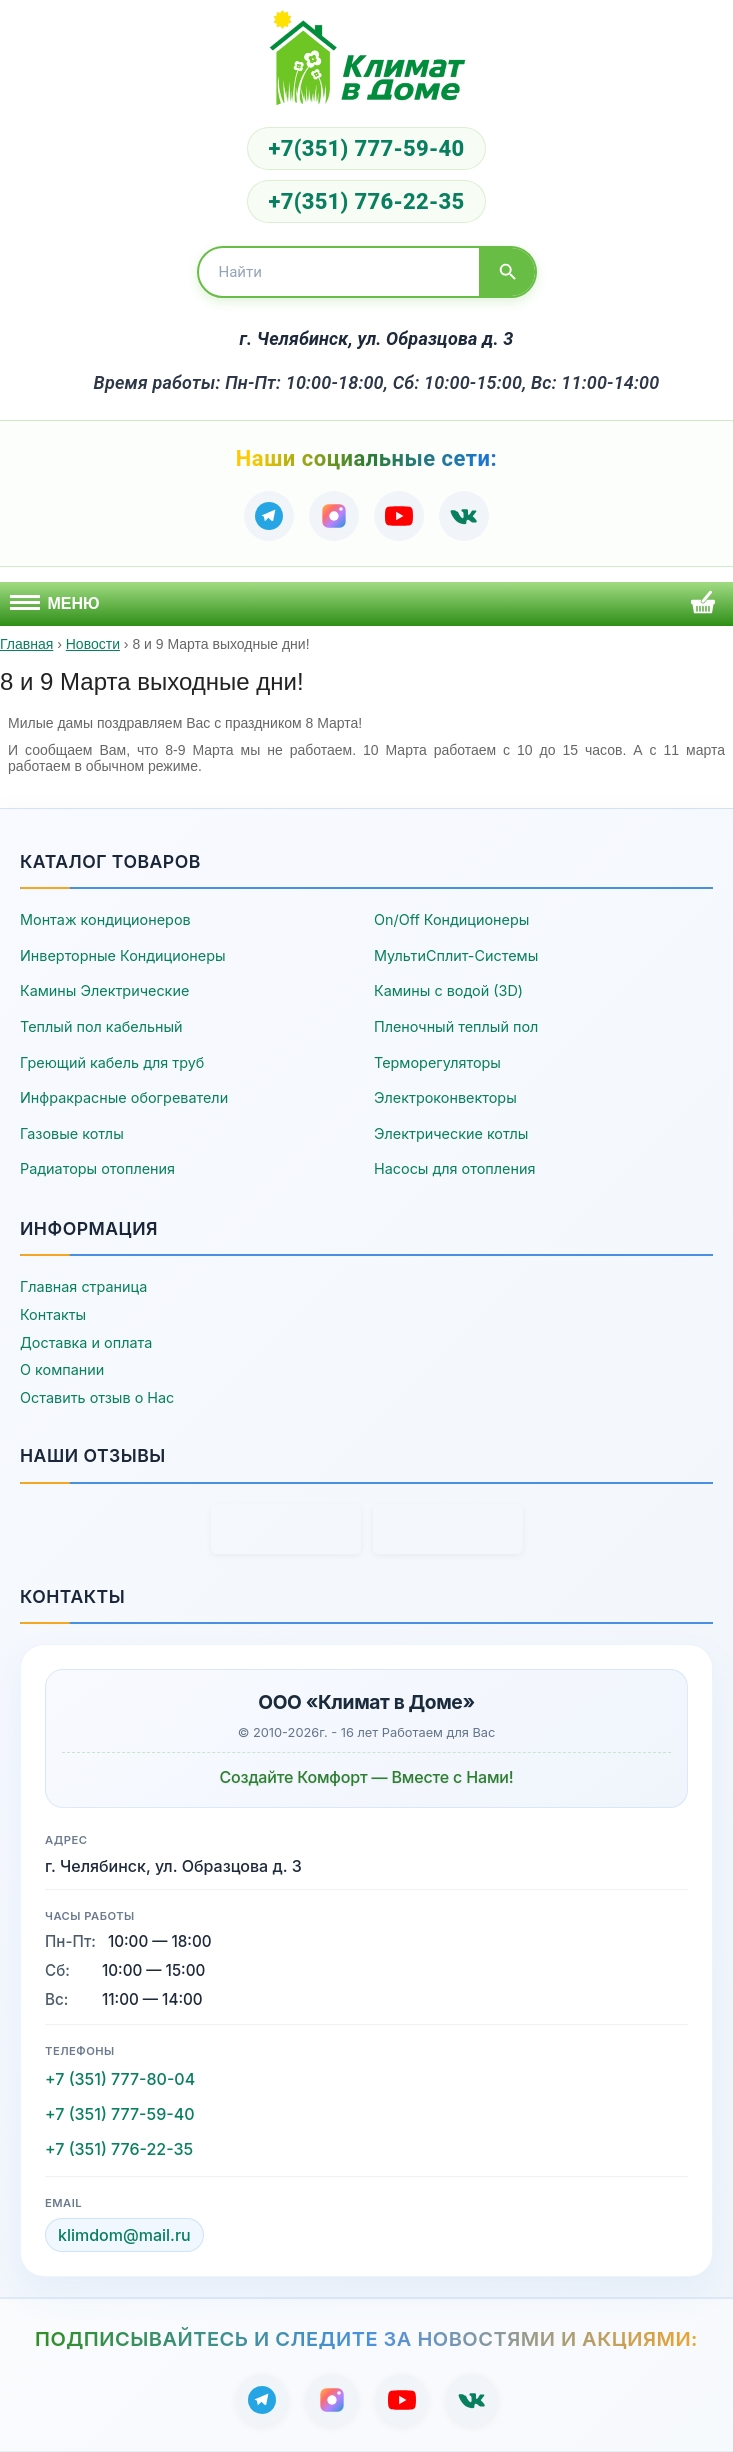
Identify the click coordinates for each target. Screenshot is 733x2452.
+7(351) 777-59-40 (366, 148)
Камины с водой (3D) (448, 990)
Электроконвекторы (445, 1097)
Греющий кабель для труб (112, 1062)
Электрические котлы (451, 1133)
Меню (55, 603)
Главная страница (83, 1286)
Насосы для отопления (454, 1168)
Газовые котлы (72, 1133)
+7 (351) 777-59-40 (119, 2114)
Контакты (53, 1314)
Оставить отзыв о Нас (97, 1397)
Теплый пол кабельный (101, 1026)
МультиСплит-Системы (456, 955)
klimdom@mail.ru (124, 2235)
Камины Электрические (104, 990)
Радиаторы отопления (97, 1168)
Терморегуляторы (437, 1062)
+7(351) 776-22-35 (366, 201)
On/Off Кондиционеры (451, 919)
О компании (62, 1369)
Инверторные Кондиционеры (123, 955)
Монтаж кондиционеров (105, 919)
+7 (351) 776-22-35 (119, 2149)
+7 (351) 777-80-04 (120, 2079)
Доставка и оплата (86, 1342)
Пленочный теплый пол (456, 1026)
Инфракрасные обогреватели (124, 1097)
